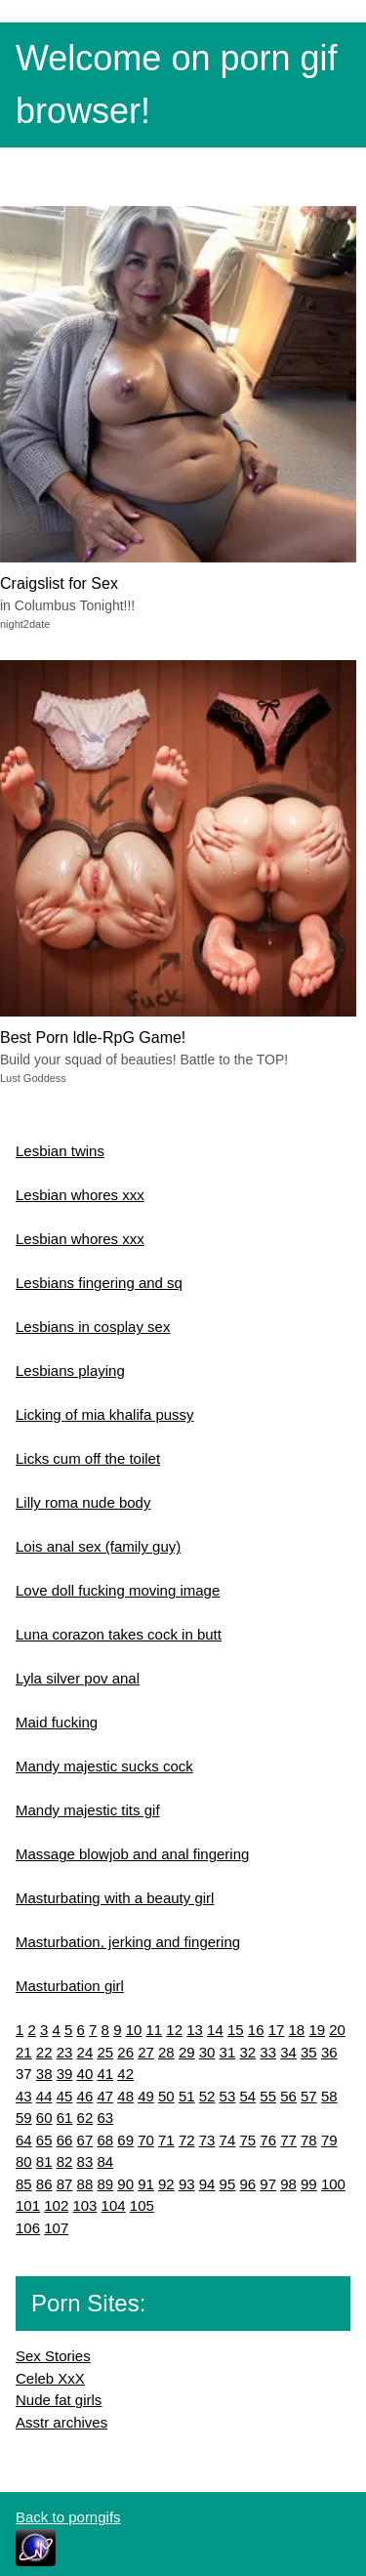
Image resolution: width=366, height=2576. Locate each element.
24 (85, 2052)
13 (194, 2029)
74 (228, 2140)
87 (65, 2184)
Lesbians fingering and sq (99, 1282)
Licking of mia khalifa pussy (105, 1414)
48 (125, 2096)
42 (125, 2073)
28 (166, 2052)
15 (235, 2029)
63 (105, 2117)
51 (187, 2096)
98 (288, 2184)
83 (85, 2161)
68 (105, 2140)
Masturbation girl (70, 1985)
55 (268, 2096)
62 (85, 2117)
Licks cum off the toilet (88, 1458)
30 (207, 2052)
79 (329, 2140)
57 (309, 2096)
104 (114, 2205)
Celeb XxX (50, 2378)
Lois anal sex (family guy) (98, 1546)
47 (105, 2096)
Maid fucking (57, 1722)
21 (24, 2052)
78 (309, 2140)
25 (105, 2052)
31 (228, 2052)
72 (187, 2140)
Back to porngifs (68, 2517)
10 (134, 2029)
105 (142, 2205)
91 (146, 2184)
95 (228, 2184)
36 (329, 2052)
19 (316, 2029)
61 (65, 2117)
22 (44, 2052)
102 (56, 2205)
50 (166, 2096)
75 (247, 2140)
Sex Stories (53, 2355)
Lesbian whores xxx (80, 1194)
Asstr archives (61, 2422)
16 (256, 2029)
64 (24, 2140)
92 (166, 2184)
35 (309, 2052)
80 (24, 2161)
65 (44, 2140)
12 (174, 2029)
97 (268, 2184)
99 (309, 2184)
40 (85, 2073)
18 (297, 2029)
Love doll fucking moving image (118, 1590)
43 (24, 2096)
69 (125, 2140)
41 (105, 2073)
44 (44, 2096)
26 (125, 2052)
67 (85, 2140)
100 (333, 2184)
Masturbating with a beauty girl (115, 1898)
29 (187, 2052)
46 (85, 2096)
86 (44, 2184)
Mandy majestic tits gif (88, 1810)
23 (65, 2052)
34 (288, 2052)
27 (146, 2052)
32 (247, 2052)
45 (65, 2096)
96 (247, 2184)
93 (187, 2184)
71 (166, 2140)
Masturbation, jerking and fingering (128, 1941)
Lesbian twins (60, 1151)
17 (276, 2029)
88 (85, 2184)
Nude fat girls (59, 2399)
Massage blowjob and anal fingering (132, 1854)
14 (215, 2029)
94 (207, 2184)
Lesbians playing (70, 1370)
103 (84, 2205)
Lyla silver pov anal (78, 1678)
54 (247, 2096)
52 (207, 2096)
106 (28, 2228)
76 (268, 2140)
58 (329, 2096)
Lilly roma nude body (83, 1502)
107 (56, 2228)
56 (288, 2096)
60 (44, 2117)
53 (228, 2096)
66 (65, 2140)
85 (24, 2184)
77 (288, 2140)
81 (44, 2161)
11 (154, 2029)
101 (28, 2205)
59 (24, 2117)
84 (105, 2161)
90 (125, 2184)
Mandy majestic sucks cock (104, 1766)
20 (337, 2029)
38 (44, 2073)
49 (146, 2096)
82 (65, 2161)
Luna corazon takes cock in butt (119, 1634)
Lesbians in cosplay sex (93, 1326)
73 (207, 2140)
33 (268, 2052)
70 (146, 2140)
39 (65, 2073)
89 (105, 2184)
